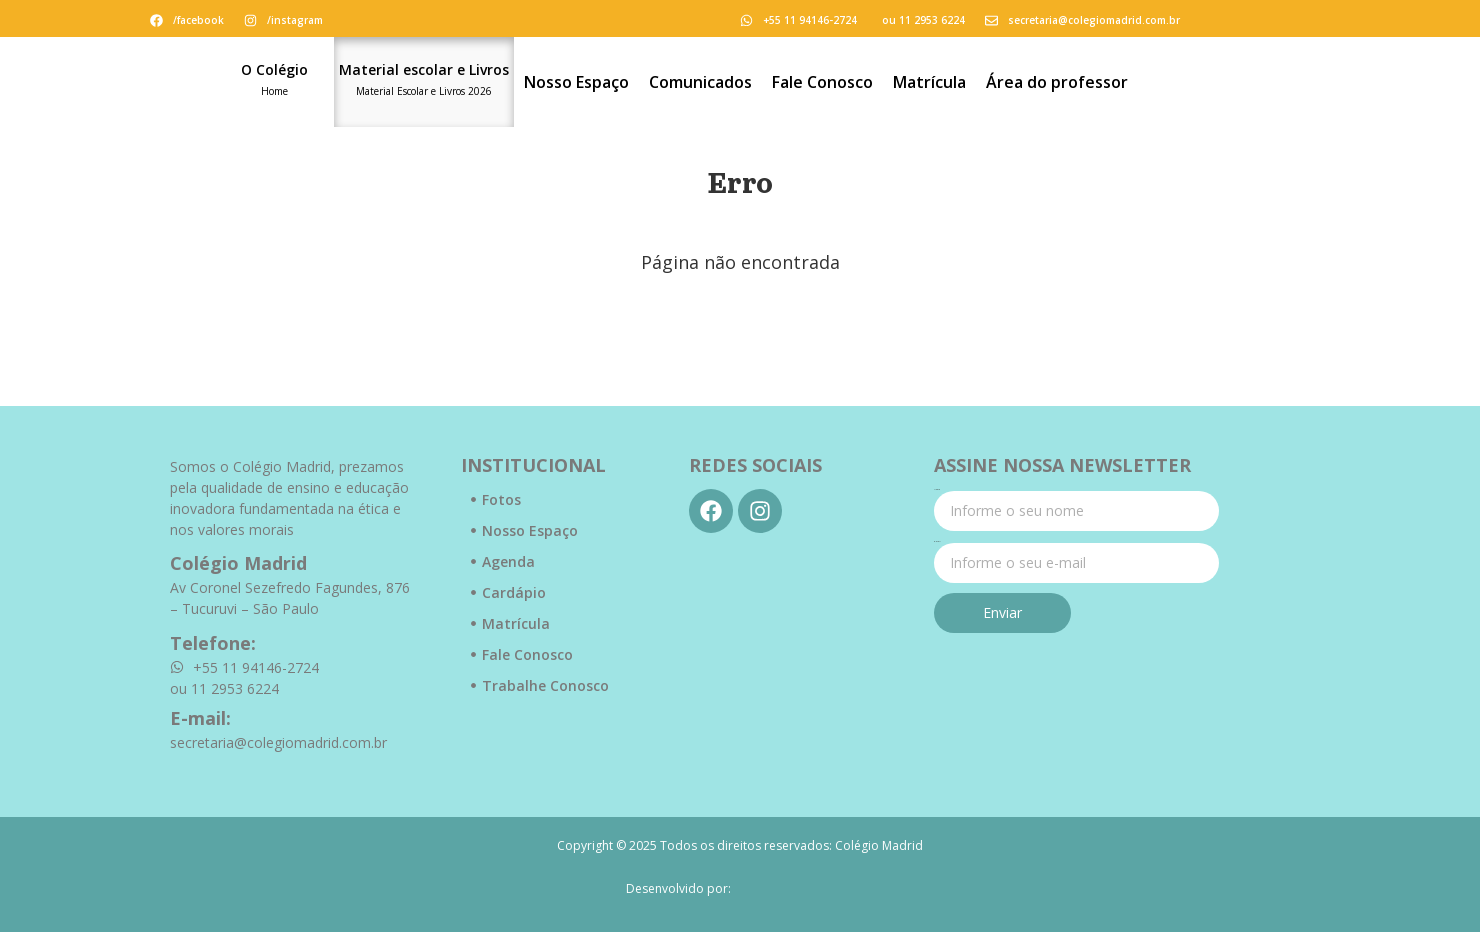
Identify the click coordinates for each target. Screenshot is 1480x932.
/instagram (295, 20)
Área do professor (1057, 82)
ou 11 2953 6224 (923, 20)
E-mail (937, 542)
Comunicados (700, 82)
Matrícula (929, 82)
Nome (937, 490)
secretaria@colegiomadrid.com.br (1094, 20)
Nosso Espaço (576, 82)
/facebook (198, 20)
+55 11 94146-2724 (810, 20)
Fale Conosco (822, 82)
